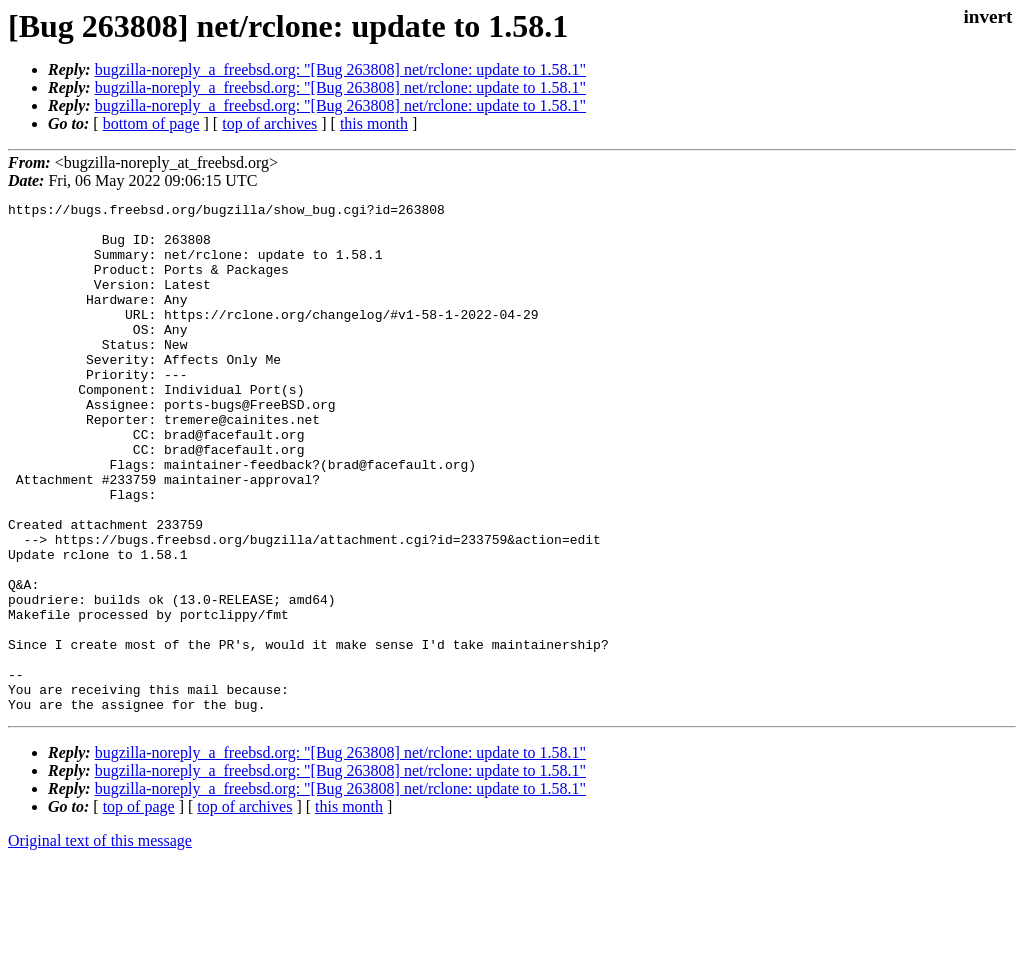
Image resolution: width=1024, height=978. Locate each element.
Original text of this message (100, 942)
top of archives (269, 123)
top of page (139, 908)
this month (374, 123)
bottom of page (151, 123)
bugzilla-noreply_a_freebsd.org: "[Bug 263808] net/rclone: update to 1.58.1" (340, 69)
